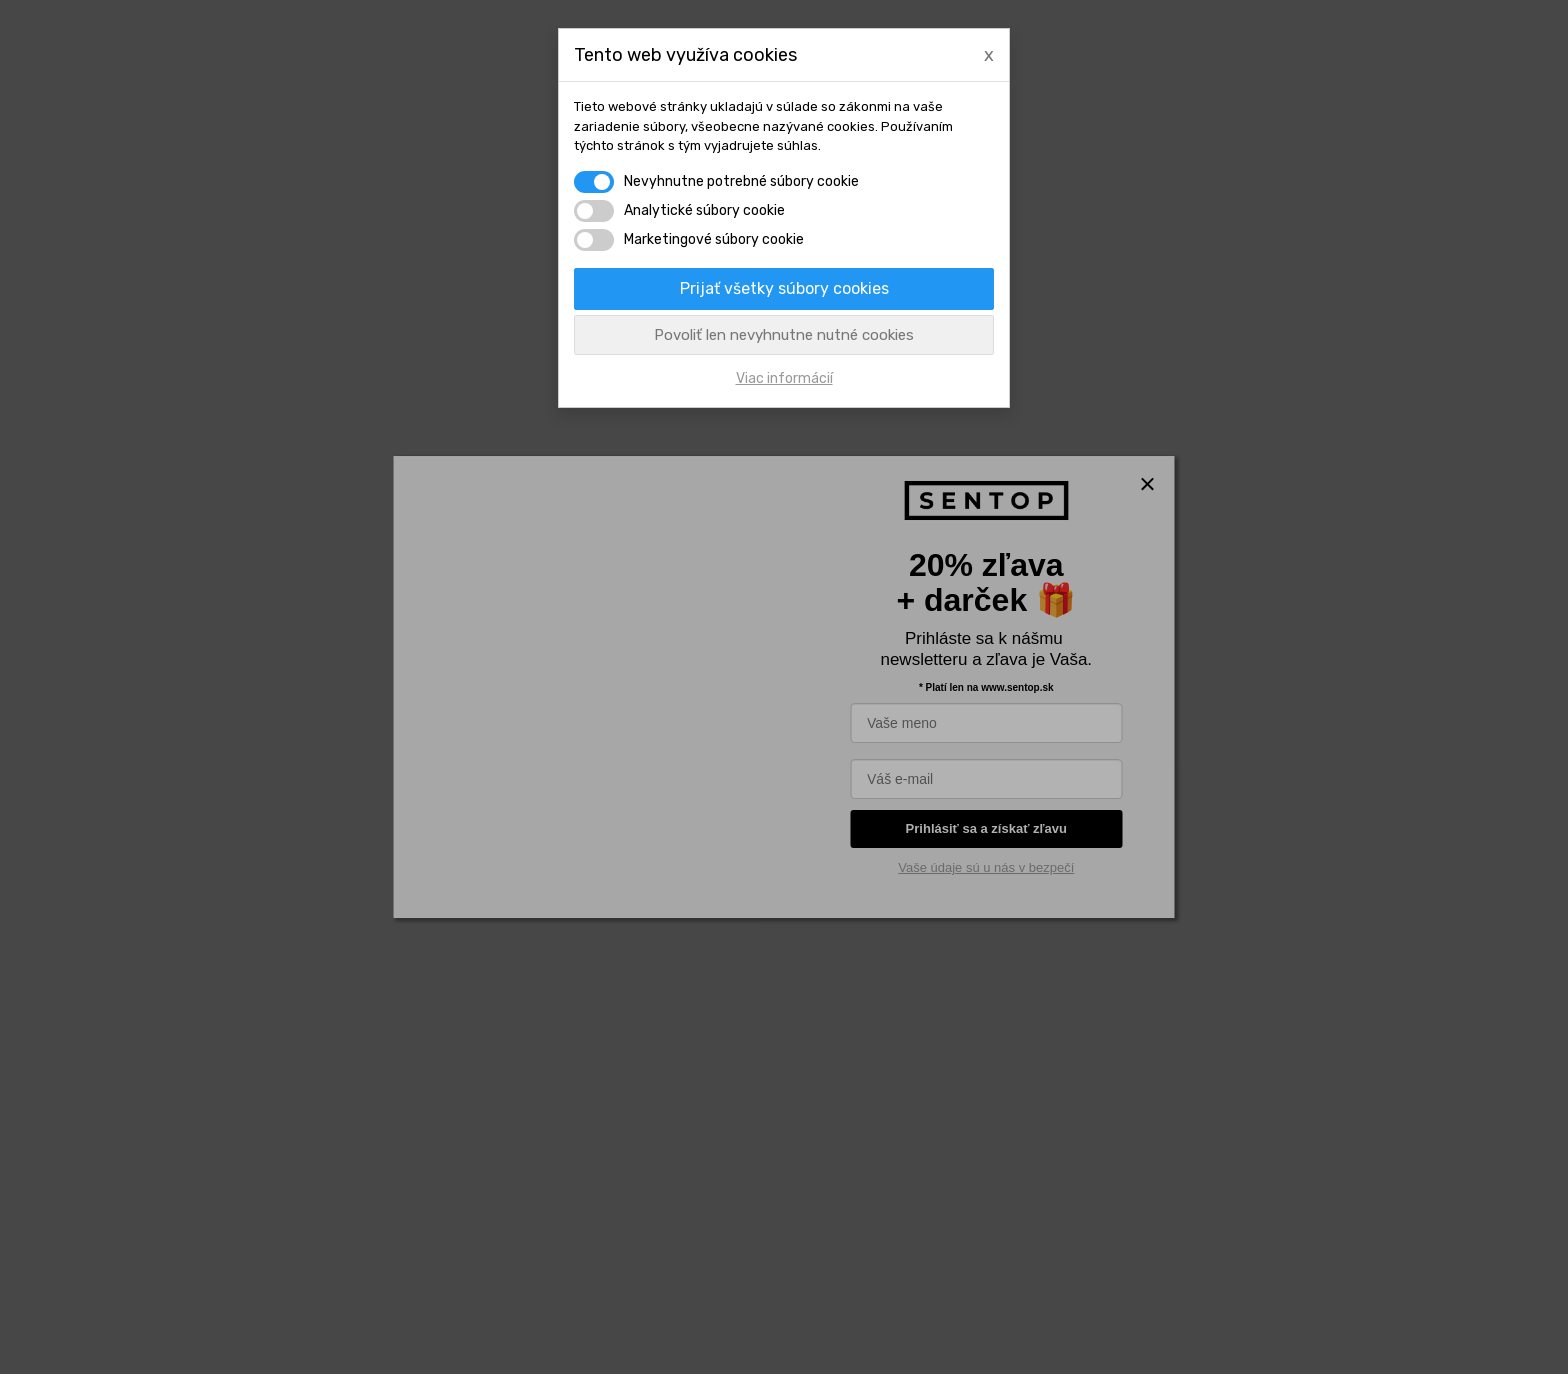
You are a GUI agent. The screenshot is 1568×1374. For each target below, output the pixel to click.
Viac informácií (784, 378)
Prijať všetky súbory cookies (784, 288)
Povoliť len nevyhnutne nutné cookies (784, 335)
